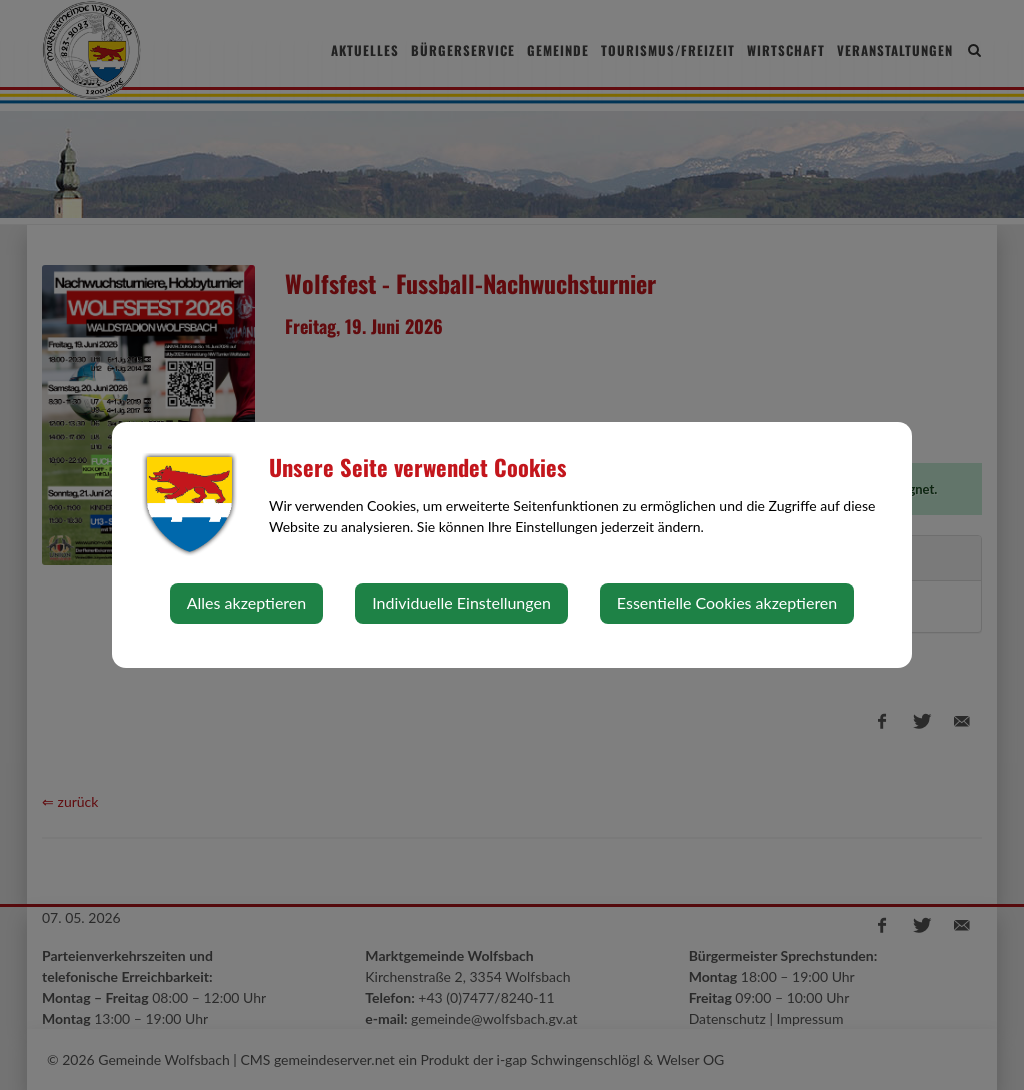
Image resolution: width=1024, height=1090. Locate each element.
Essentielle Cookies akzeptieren (727, 602)
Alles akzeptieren (246, 602)
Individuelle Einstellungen (461, 602)
